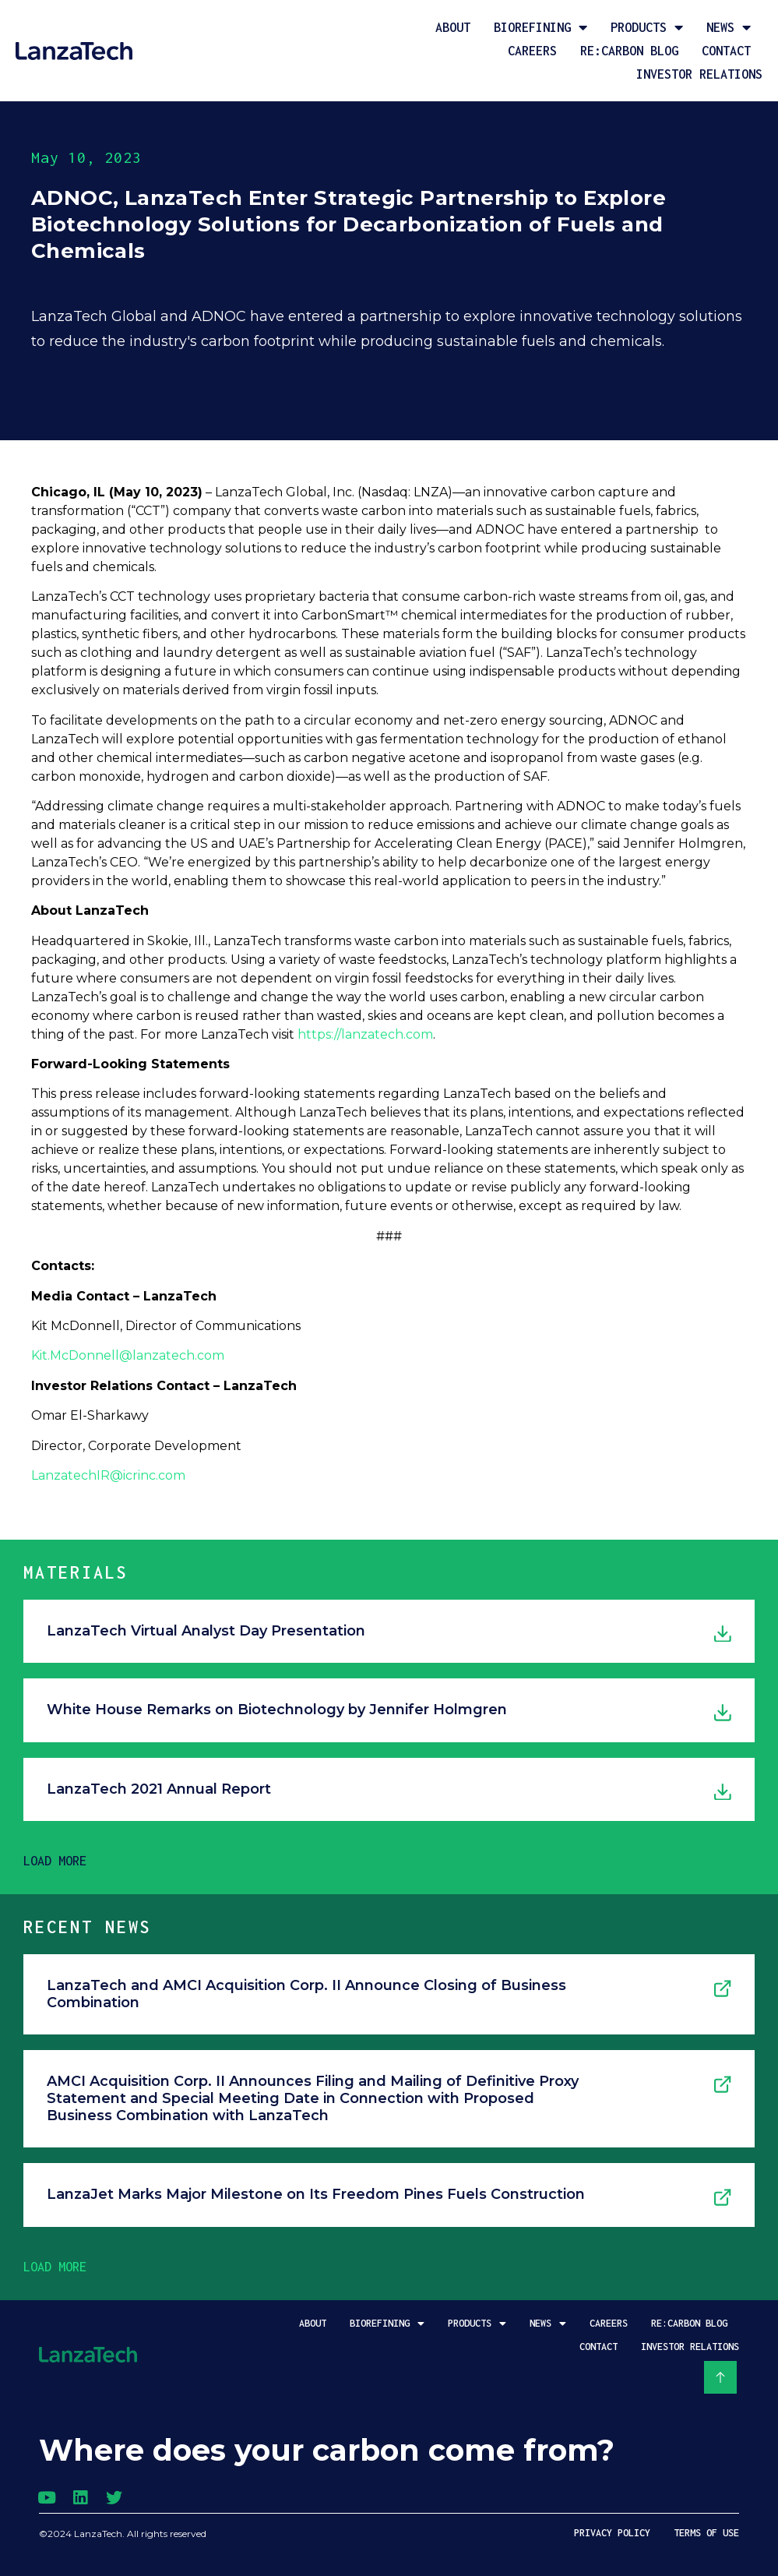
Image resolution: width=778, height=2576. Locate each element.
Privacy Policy (612, 2533)
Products (647, 27)
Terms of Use (706, 2533)
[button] (54, 1861)
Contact (726, 51)
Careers (532, 51)
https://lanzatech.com (365, 1034)
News (728, 27)
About (452, 27)
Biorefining (540, 27)
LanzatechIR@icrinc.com (108, 1475)
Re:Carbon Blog (629, 51)
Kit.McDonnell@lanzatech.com (127, 1355)
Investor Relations (699, 74)
